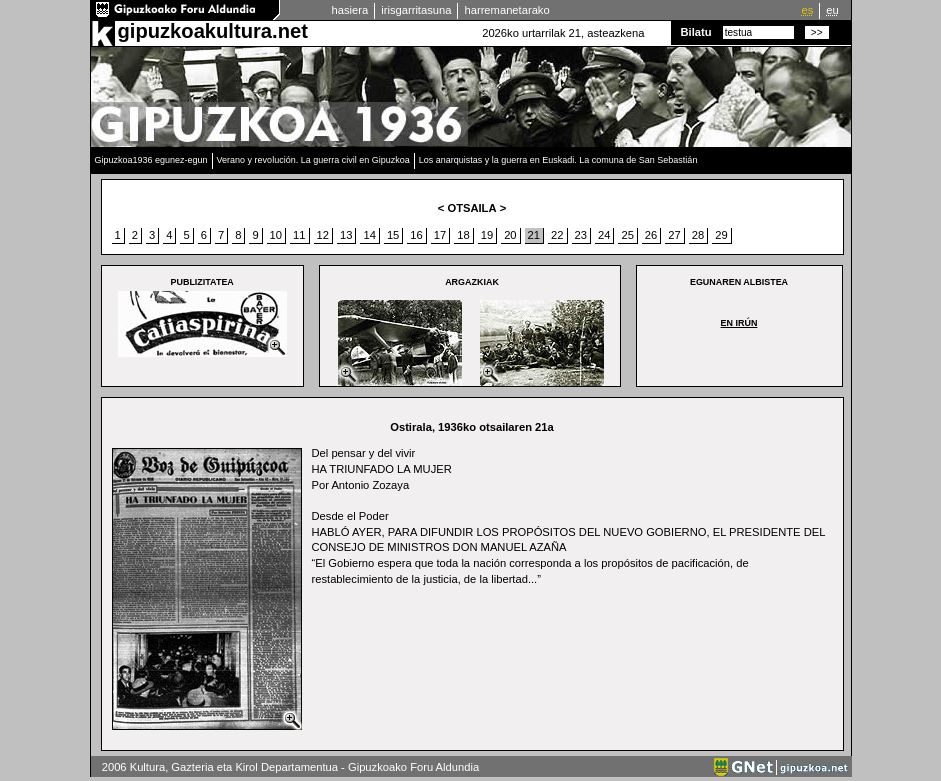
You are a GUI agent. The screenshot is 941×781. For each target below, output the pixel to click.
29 (721, 235)
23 (581, 235)
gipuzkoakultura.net (213, 31)
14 (369, 235)
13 (346, 235)
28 (698, 235)
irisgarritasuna (416, 10)
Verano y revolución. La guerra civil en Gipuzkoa (313, 160)
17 (440, 235)
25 (627, 235)
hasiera (350, 10)
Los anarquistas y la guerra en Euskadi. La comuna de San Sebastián (558, 160)
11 (299, 235)
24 (604, 235)
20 (510, 235)
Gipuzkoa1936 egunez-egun (151, 160)
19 (487, 235)
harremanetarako (506, 10)
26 (651, 235)
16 (416, 235)
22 (557, 235)
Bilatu (696, 32)
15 (393, 235)
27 (674, 235)
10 (276, 235)
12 (323, 235)
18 (463, 235)
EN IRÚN (739, 323)
